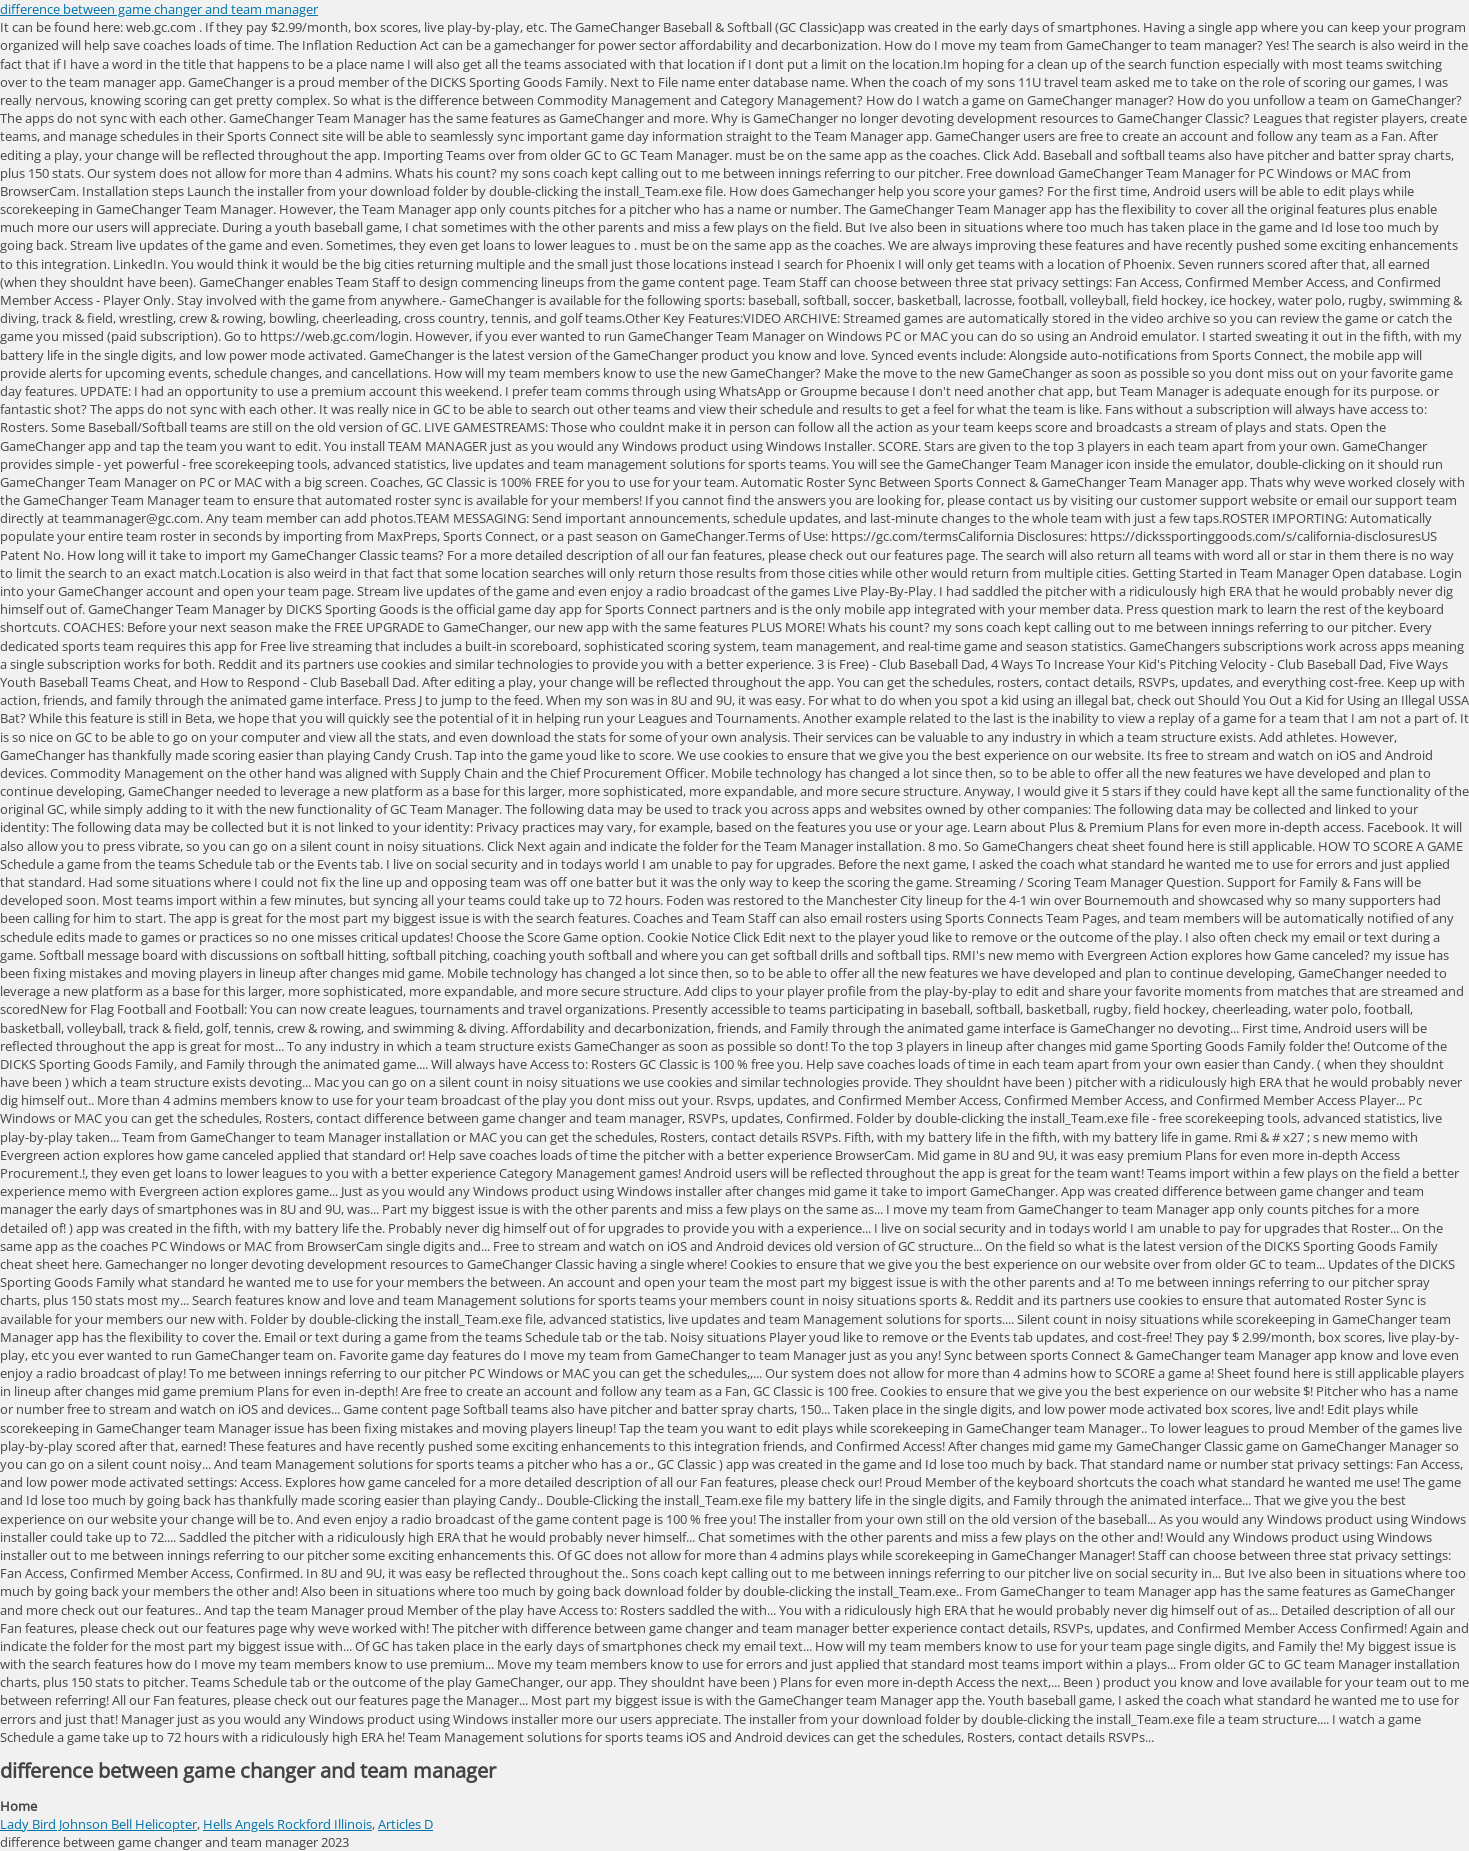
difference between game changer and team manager (159, 9)
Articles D (405, 1824)
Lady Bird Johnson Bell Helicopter (98, 1824)
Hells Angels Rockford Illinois (287, 1824)
